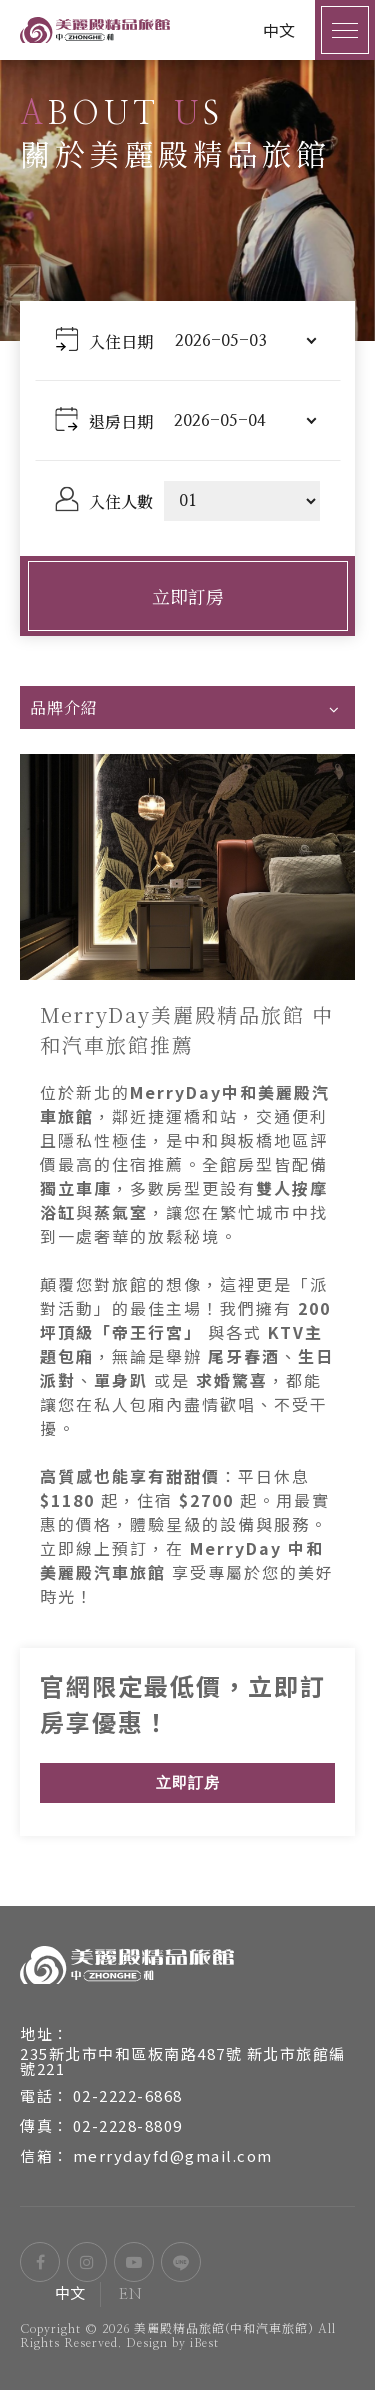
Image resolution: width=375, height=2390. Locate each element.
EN (130, 2294)
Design (147, 2343)
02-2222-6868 (128, 2095)
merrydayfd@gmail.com (173, 2155)
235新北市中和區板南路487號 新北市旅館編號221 (183, 2061)
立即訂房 (188, 596)
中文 (70, 2294)
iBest (204, 2343)
